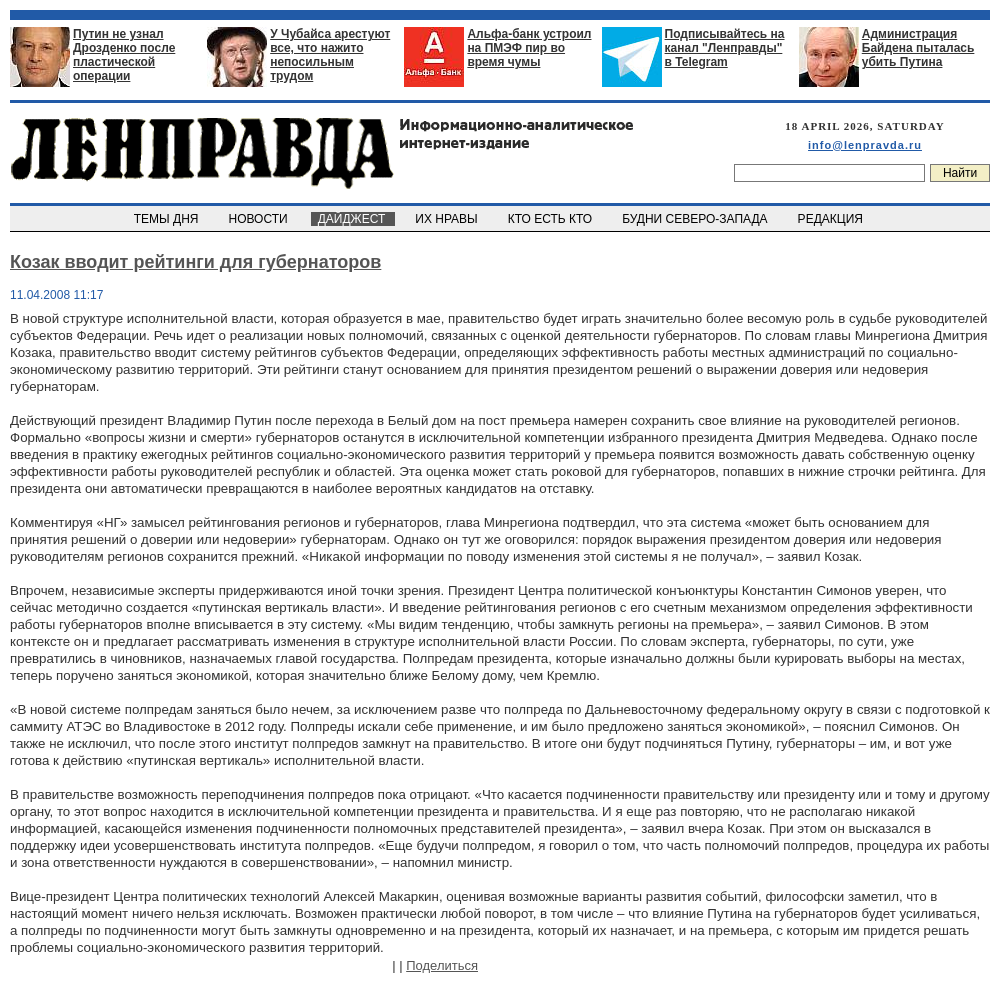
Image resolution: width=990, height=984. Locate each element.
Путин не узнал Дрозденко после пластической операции (124, 55)
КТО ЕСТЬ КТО (551, 219)
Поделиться (442, 965)
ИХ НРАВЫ (448, 219)
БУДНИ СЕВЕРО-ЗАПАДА (696, 219)
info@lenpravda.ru (865, 145)
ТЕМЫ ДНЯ (167, 219)
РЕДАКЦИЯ (832, 219)
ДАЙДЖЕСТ (353, 219)
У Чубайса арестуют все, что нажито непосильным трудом (330, 55)
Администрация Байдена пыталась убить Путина (918, 48)
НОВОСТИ (260, 219)
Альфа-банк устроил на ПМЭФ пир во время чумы (529, 48)
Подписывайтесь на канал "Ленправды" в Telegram (725, 48)
